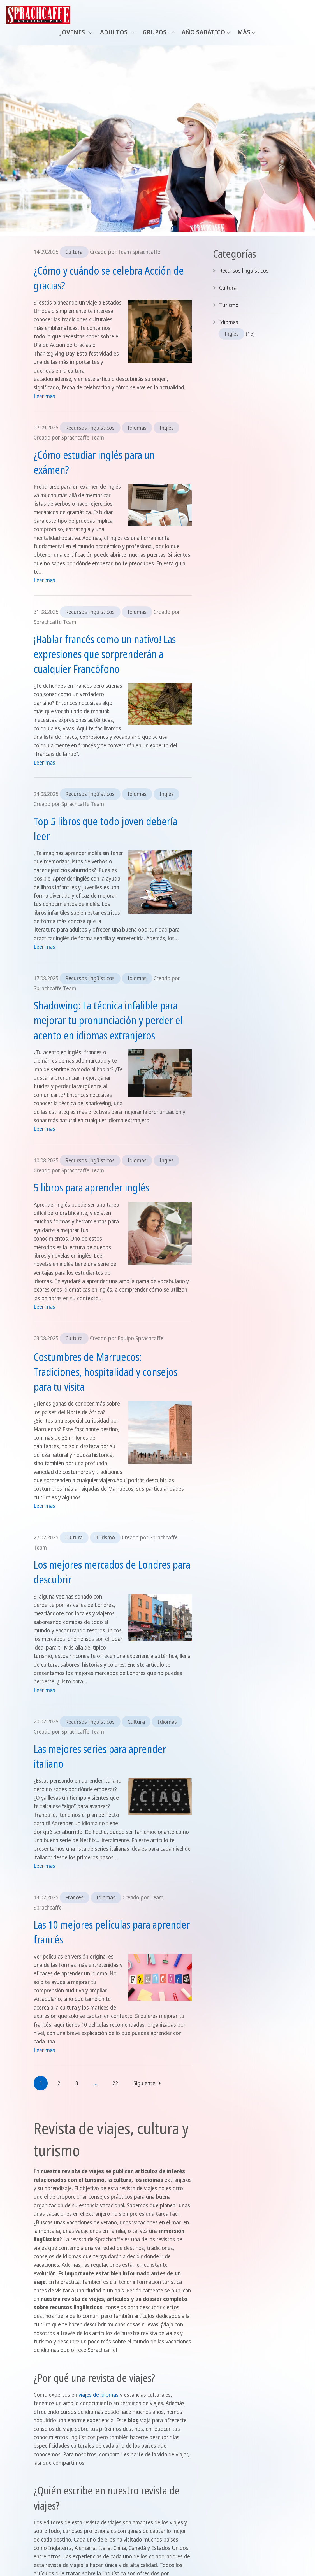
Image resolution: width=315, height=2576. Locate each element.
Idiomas (137, 427)
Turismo (105, 1537)
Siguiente (147, 2083)
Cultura (74, 251)
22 (115, 2083)
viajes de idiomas (98, 2394)
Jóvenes (76, 32)
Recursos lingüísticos (90, 427)
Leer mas (44, 396)
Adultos (117, 32)
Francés (74, 1897)
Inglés (166, 427)
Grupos (158, 32)
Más (243, 32)
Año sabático (203, 32)
